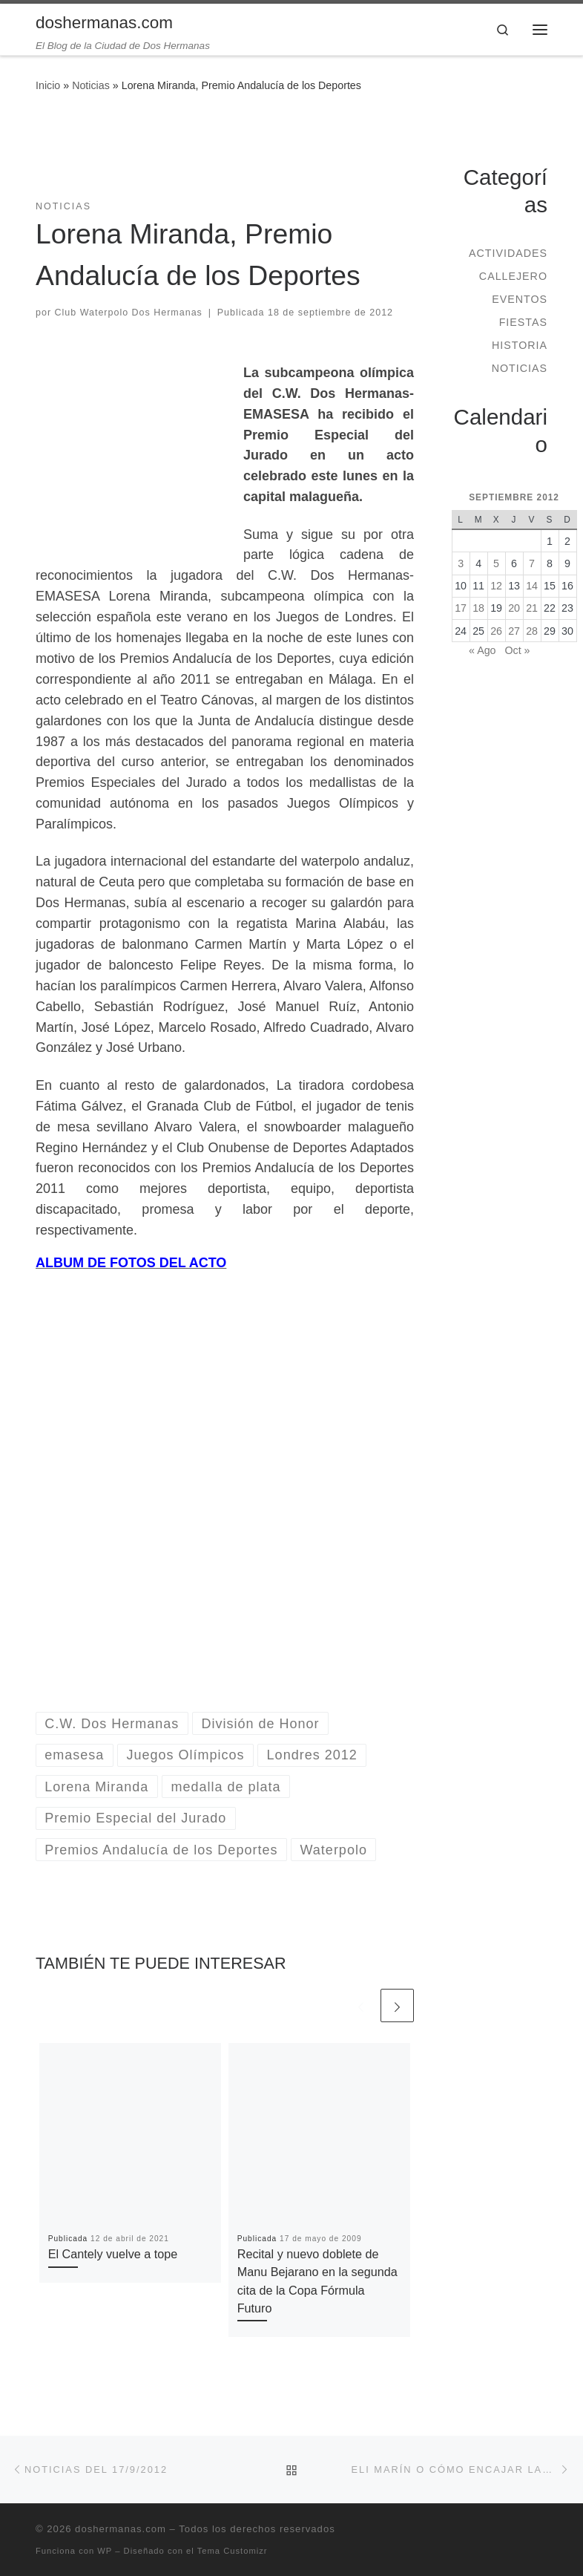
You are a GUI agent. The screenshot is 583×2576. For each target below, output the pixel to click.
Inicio (48, 85)
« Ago (482, 650)
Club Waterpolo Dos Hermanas (128, 312)
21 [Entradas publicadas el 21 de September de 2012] (532, 608)
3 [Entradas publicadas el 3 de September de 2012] (461, 563)
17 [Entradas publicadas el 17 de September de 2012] (461, 608)
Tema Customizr (232, 2550)
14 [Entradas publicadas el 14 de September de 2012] (532, 586)
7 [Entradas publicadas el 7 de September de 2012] (532, 563)
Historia (519, 345)
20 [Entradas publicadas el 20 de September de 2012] (514, 608)
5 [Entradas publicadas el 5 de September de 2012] (496, 563)
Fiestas (523, 322)
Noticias (91, 85)
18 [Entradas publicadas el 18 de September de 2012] (478, 608)
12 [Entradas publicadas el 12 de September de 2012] (496, 586)
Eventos (519, 299)
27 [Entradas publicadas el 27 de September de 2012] (514, 631)
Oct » (517, 650)
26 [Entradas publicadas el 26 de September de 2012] (496, 631)
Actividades (508, 253)
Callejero (513, 276)
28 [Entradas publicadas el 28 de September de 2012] (532, 631)
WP (104, 2550)
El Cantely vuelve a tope (113, 2253)
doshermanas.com (120, 2528)
